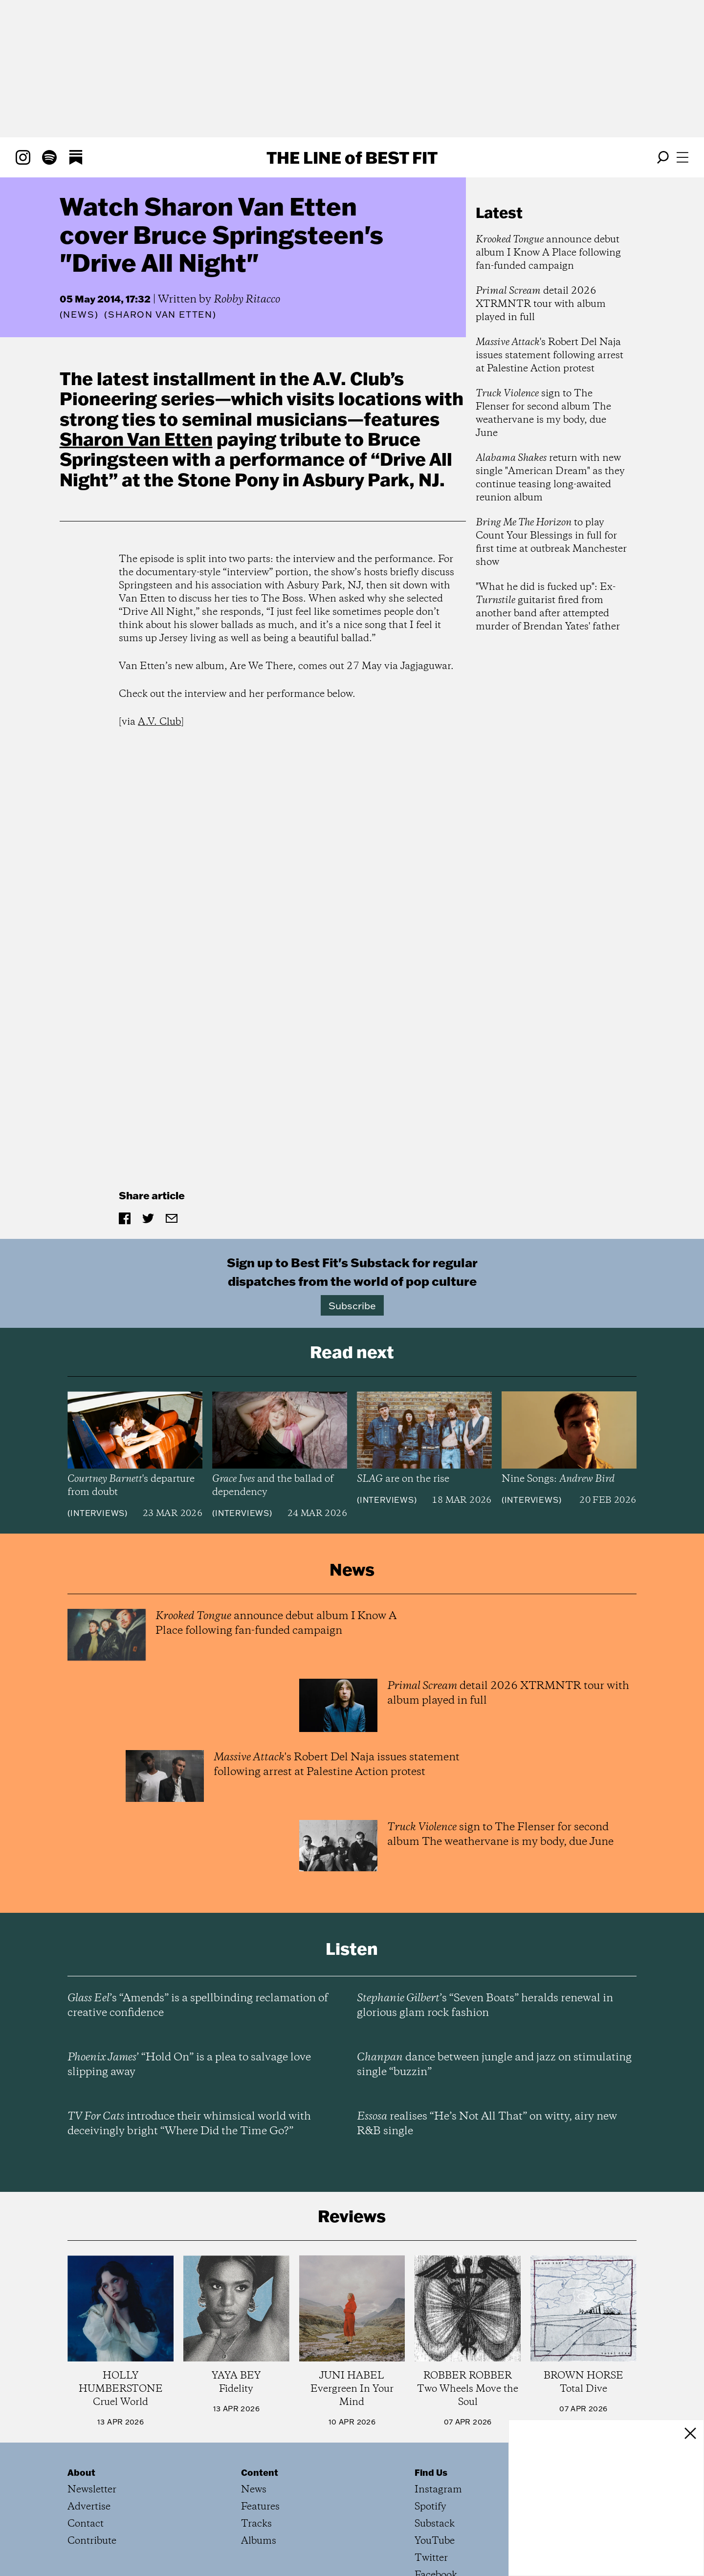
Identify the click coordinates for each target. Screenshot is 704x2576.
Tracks (256, 2524)
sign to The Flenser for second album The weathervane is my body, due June (543, 413)
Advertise (88, 2506)
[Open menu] (682, 157)
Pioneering (108, 398)
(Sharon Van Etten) (160, 315)
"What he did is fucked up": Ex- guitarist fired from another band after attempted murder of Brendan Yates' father (548, 607)
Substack (435, 2524)
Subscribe (352, 1305)
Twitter (431, 2558)
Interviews (97, 1513)
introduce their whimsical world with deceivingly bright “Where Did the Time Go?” (189, 2124)
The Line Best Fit (352, 157)
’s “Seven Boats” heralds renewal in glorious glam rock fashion (485, 2005)
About (81, 2472)
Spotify (430, 2506)
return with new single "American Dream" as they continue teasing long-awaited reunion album (550, 478)
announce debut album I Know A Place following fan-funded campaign (548, 253)
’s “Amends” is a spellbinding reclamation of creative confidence (197, 2005)
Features (260, 2506)
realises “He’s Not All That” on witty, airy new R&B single (487, 2124)
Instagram (438, 2489)
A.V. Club (159, 722)
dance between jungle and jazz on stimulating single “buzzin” (494, 2064)
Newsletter (91, 2489)
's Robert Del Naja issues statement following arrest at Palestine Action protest (549, 355)
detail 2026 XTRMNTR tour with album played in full (541, 304)
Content (259, 2472)
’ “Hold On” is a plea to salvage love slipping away (189, 2064)
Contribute (91, 2541)
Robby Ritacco (247, 299)
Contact (85, 2524)
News (78, 314)
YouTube (435, 2541)
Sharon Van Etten (136, 439)
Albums (258, 2541)
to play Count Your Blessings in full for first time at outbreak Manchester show (551, 542)
